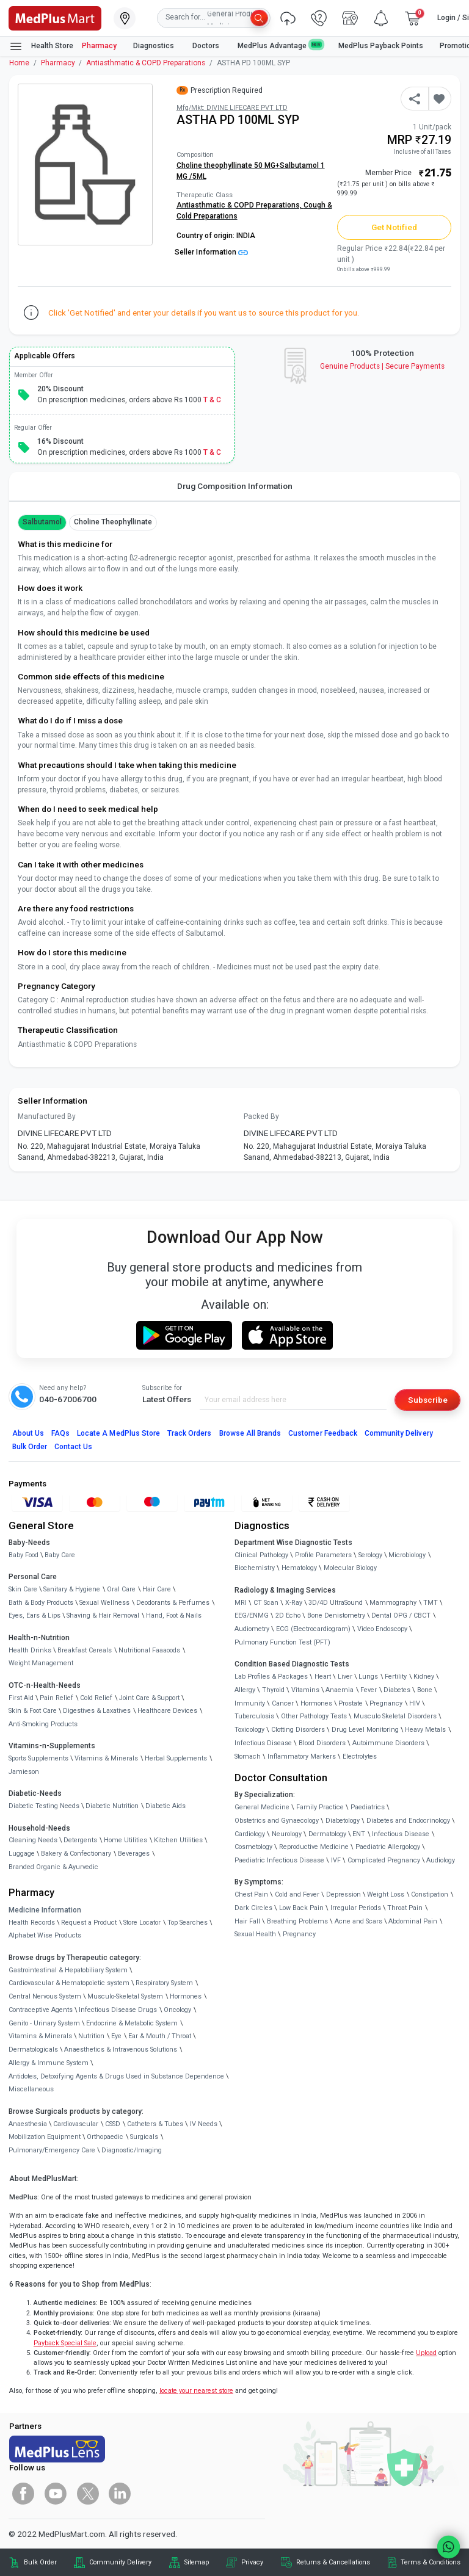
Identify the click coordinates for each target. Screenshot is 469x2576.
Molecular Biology (350, 1568)
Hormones (186, 1996)
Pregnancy (385, 1703)
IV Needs (203, 2124)
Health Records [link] (32, 1923)
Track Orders (189, 1433)
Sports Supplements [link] (38, 1758)
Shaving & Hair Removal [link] (103, 1615)
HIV (414, 1703)
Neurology (287, 1834)
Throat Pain (405, 1908)
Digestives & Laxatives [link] (97, 1711)
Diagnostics (154, 46)
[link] (55, 17)
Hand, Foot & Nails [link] (174, 1615)
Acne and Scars (358, 1921)
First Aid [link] (21, 1698)
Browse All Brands (250, 1433)
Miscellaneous (31, 2089)
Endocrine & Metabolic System (132, 2023)
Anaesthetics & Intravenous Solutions (120, 2049)
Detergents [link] (80, 1840)
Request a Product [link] (89, 1923)
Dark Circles (253, 1908)
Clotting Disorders (298, 1730)
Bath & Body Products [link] (41, 1603)
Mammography (392, 1603)
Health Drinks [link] (30, 1650)
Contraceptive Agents (41, 2010)
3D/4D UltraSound (335, 1603)
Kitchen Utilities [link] (178, 1840)
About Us (28, 1433)
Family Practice (320, 1807)
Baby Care (60, 1555)
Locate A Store (118, 1433)
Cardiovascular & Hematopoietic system (69, 1983)
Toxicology (249, 1730)
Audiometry (251, 1629)
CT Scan (265, 1603)
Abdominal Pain (412, 1921)
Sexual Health (255, 1934)
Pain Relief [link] (56, 1698)
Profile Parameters (323, 1555)
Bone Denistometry (336, 1615)
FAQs (60, 1433)
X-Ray (293, 1603)
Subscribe (428, 1400)
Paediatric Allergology (387, 1847)
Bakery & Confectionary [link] (76, 1854)
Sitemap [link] (196, 2562)
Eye (116, 2036)
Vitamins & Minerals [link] (106, 1758)
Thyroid (273, 1690)
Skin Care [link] (23, 1589)
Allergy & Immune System (49, 2063)
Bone (424, 1690)
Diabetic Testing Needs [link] (44, 1806)
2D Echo (287, 1615)
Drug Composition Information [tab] (235, 486)
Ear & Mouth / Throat (159, 2036)
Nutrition (91, 2036)
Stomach (247, 1756)
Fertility (396, 1677)
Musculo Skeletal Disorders (395, 1716)
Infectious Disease (263, 1743)
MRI (240, 1603)
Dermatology (327, 1834)
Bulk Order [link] (40, 2562)
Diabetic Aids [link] (165, 1806)
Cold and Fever (297, 1894)
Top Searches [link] (187, 1923)
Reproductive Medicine (314, 1847)
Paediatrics (368, 1807)
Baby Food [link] (23, 1555)
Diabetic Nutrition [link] (112, 1806)
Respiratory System (164, 1983)
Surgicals (144, 2137)
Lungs (368, 1677)
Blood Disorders (322, 1743)
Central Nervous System (45, 1996)
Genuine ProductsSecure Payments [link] (382, 366)
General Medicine (261, 1807)
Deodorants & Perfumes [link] (172, 1603)
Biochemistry (254, 1568)
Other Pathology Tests (314, 1716)
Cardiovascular (75, 2124)
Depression (343, 1894)
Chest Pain (251, 1894)
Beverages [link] (134, 1854)
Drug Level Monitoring (365, 1730)
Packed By (261, 1116)
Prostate (350, 1703)
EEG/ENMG (251, 1615)
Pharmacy (99, 46)
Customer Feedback (322, 1433)
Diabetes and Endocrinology (408, 1821)
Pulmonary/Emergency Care (52, 2150)
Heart (322, 1677)
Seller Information (211, 252)
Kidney (423, 1677)
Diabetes (397, 1690)
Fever (368, 1690)
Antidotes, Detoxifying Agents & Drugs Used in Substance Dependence (116, 2076)
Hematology (299, 1568)
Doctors (206, 46)
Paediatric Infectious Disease (279, 1860)
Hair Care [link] (156, 1589)
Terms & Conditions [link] (430, 2562)
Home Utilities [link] (125, 1840)
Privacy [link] (252, 2562)
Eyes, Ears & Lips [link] (34, 1615)
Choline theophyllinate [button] (113, 522)
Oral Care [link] (121, 1589)
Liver (345, 1677)
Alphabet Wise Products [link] (45, 1935)
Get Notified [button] (394, 227)
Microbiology (407, 1555)
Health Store (41, 46)
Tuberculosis (254, 1716)
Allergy (244, 1690)
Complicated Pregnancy (383, 1860)
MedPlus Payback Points (380, 46)
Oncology (177, 2010)
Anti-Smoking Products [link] (43, 1724)
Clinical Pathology (261, 1555)
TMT (430, 1603)
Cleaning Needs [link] (33, 1840)
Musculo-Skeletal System (125, 1996)
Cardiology (249, 1834)
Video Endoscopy (382, 1629)
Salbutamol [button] (42, 522)
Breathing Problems (297, 1921)
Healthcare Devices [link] (167, 1711)
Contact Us (73, 1446)
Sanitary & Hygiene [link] (71, 1589)
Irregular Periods (355, 1908)
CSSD (112, 2124)
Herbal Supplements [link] (176, 1758)
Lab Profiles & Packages (271, 1677)
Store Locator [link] (142, 1923)
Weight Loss (385, 1894)
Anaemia (339, 1690)
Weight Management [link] (41, 1663)
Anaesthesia (28, 2124)
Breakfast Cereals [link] (84, 1650)
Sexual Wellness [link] (104, 1603)
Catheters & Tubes (155, 2124)
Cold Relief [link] (96, 1698)
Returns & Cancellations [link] (333, 2562)
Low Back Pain (301, 1908)
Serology (370, 1555)
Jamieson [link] (24, 1772)
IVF (336, 1860)
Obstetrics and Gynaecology (276, 1821)
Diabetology (342, 1821)
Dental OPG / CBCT (401, 1615)
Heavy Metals (425, 1730)
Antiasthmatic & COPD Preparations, (240, 205)
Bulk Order (29, 1446)
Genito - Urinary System (44, 2023)
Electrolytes (360, 1756)
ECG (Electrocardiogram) (313, 1629)
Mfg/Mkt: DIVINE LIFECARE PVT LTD (232, 108)
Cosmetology (253, 1847)
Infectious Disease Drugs (118, 2010)
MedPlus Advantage (280, 45)
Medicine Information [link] (45, 1910)
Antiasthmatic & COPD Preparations (145, 63)
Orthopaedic (105, 2137)
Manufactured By (47, 1116)
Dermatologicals (33, 2049)
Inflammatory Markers (301, 1756)
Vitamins (305, 1690)
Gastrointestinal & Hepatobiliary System (68, 1970)
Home (19, 63)
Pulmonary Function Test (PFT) (282, 1642)
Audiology (440, 1860)
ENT (358, 1834)
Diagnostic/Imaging (131, 2150)
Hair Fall (247, 1921)
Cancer (283, 1703)
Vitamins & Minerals (40, 2036)
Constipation (429, 1894)
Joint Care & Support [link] (149, 1698)
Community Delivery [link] (120, 2562)
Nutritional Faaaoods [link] (149, 1650)
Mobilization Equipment (45, 2137)
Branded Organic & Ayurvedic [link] (53, 1867)
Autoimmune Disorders (388, 1743)
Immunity (249, 1703)
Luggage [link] (22, 1854)
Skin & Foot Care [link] (33, 1711)
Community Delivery (399, 1433)
